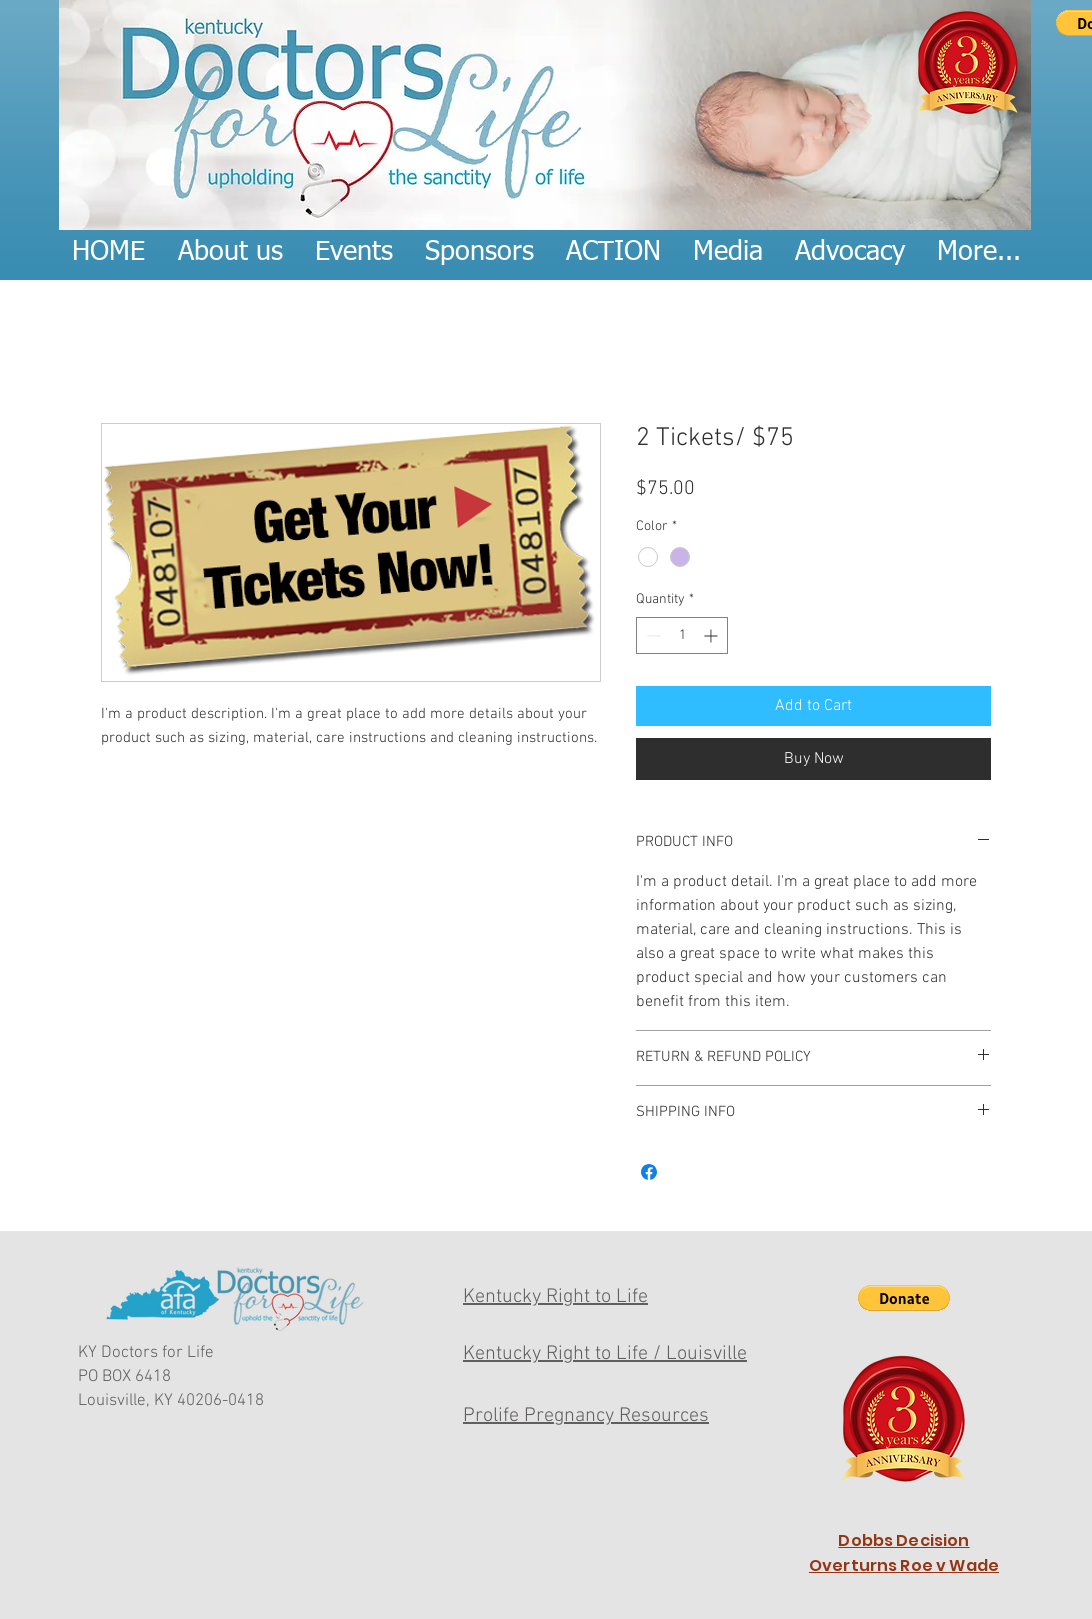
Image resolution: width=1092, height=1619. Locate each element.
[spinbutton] (682, 635)
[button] (904, 1298)
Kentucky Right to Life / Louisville (605, 1354)
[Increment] (712, 635)
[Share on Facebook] (649, 1172)
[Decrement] (651, 635)
